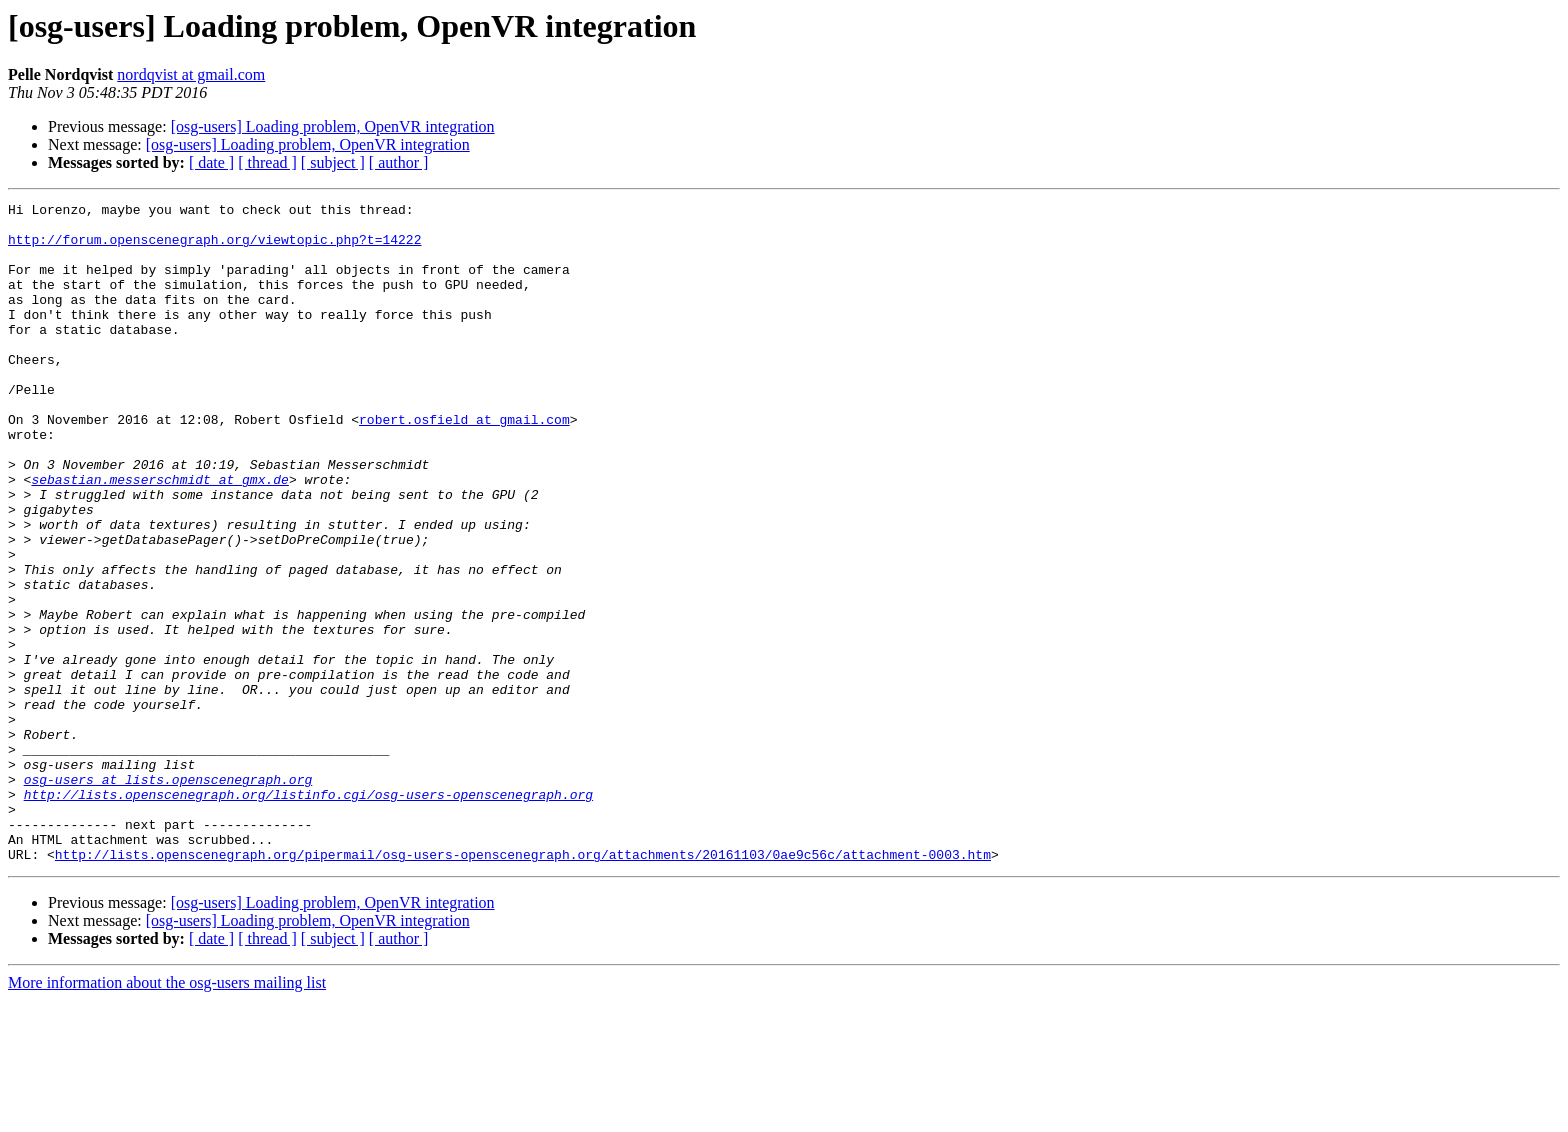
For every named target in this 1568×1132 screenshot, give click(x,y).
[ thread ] (267, 162)
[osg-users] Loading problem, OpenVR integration (333, 126)
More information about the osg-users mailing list (167, 1114)
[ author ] (399, 162)
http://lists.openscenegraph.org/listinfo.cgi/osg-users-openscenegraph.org (308, 914)
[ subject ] (333, 162)
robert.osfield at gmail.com (464, 464)
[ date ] (211, 162)
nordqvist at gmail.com (191, 74)
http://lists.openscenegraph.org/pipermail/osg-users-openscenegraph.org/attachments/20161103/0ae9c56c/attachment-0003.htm (523, 986)
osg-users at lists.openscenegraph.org (168, 896)
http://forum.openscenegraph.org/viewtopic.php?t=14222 (214, 248)
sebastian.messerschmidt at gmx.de (159, 536)
